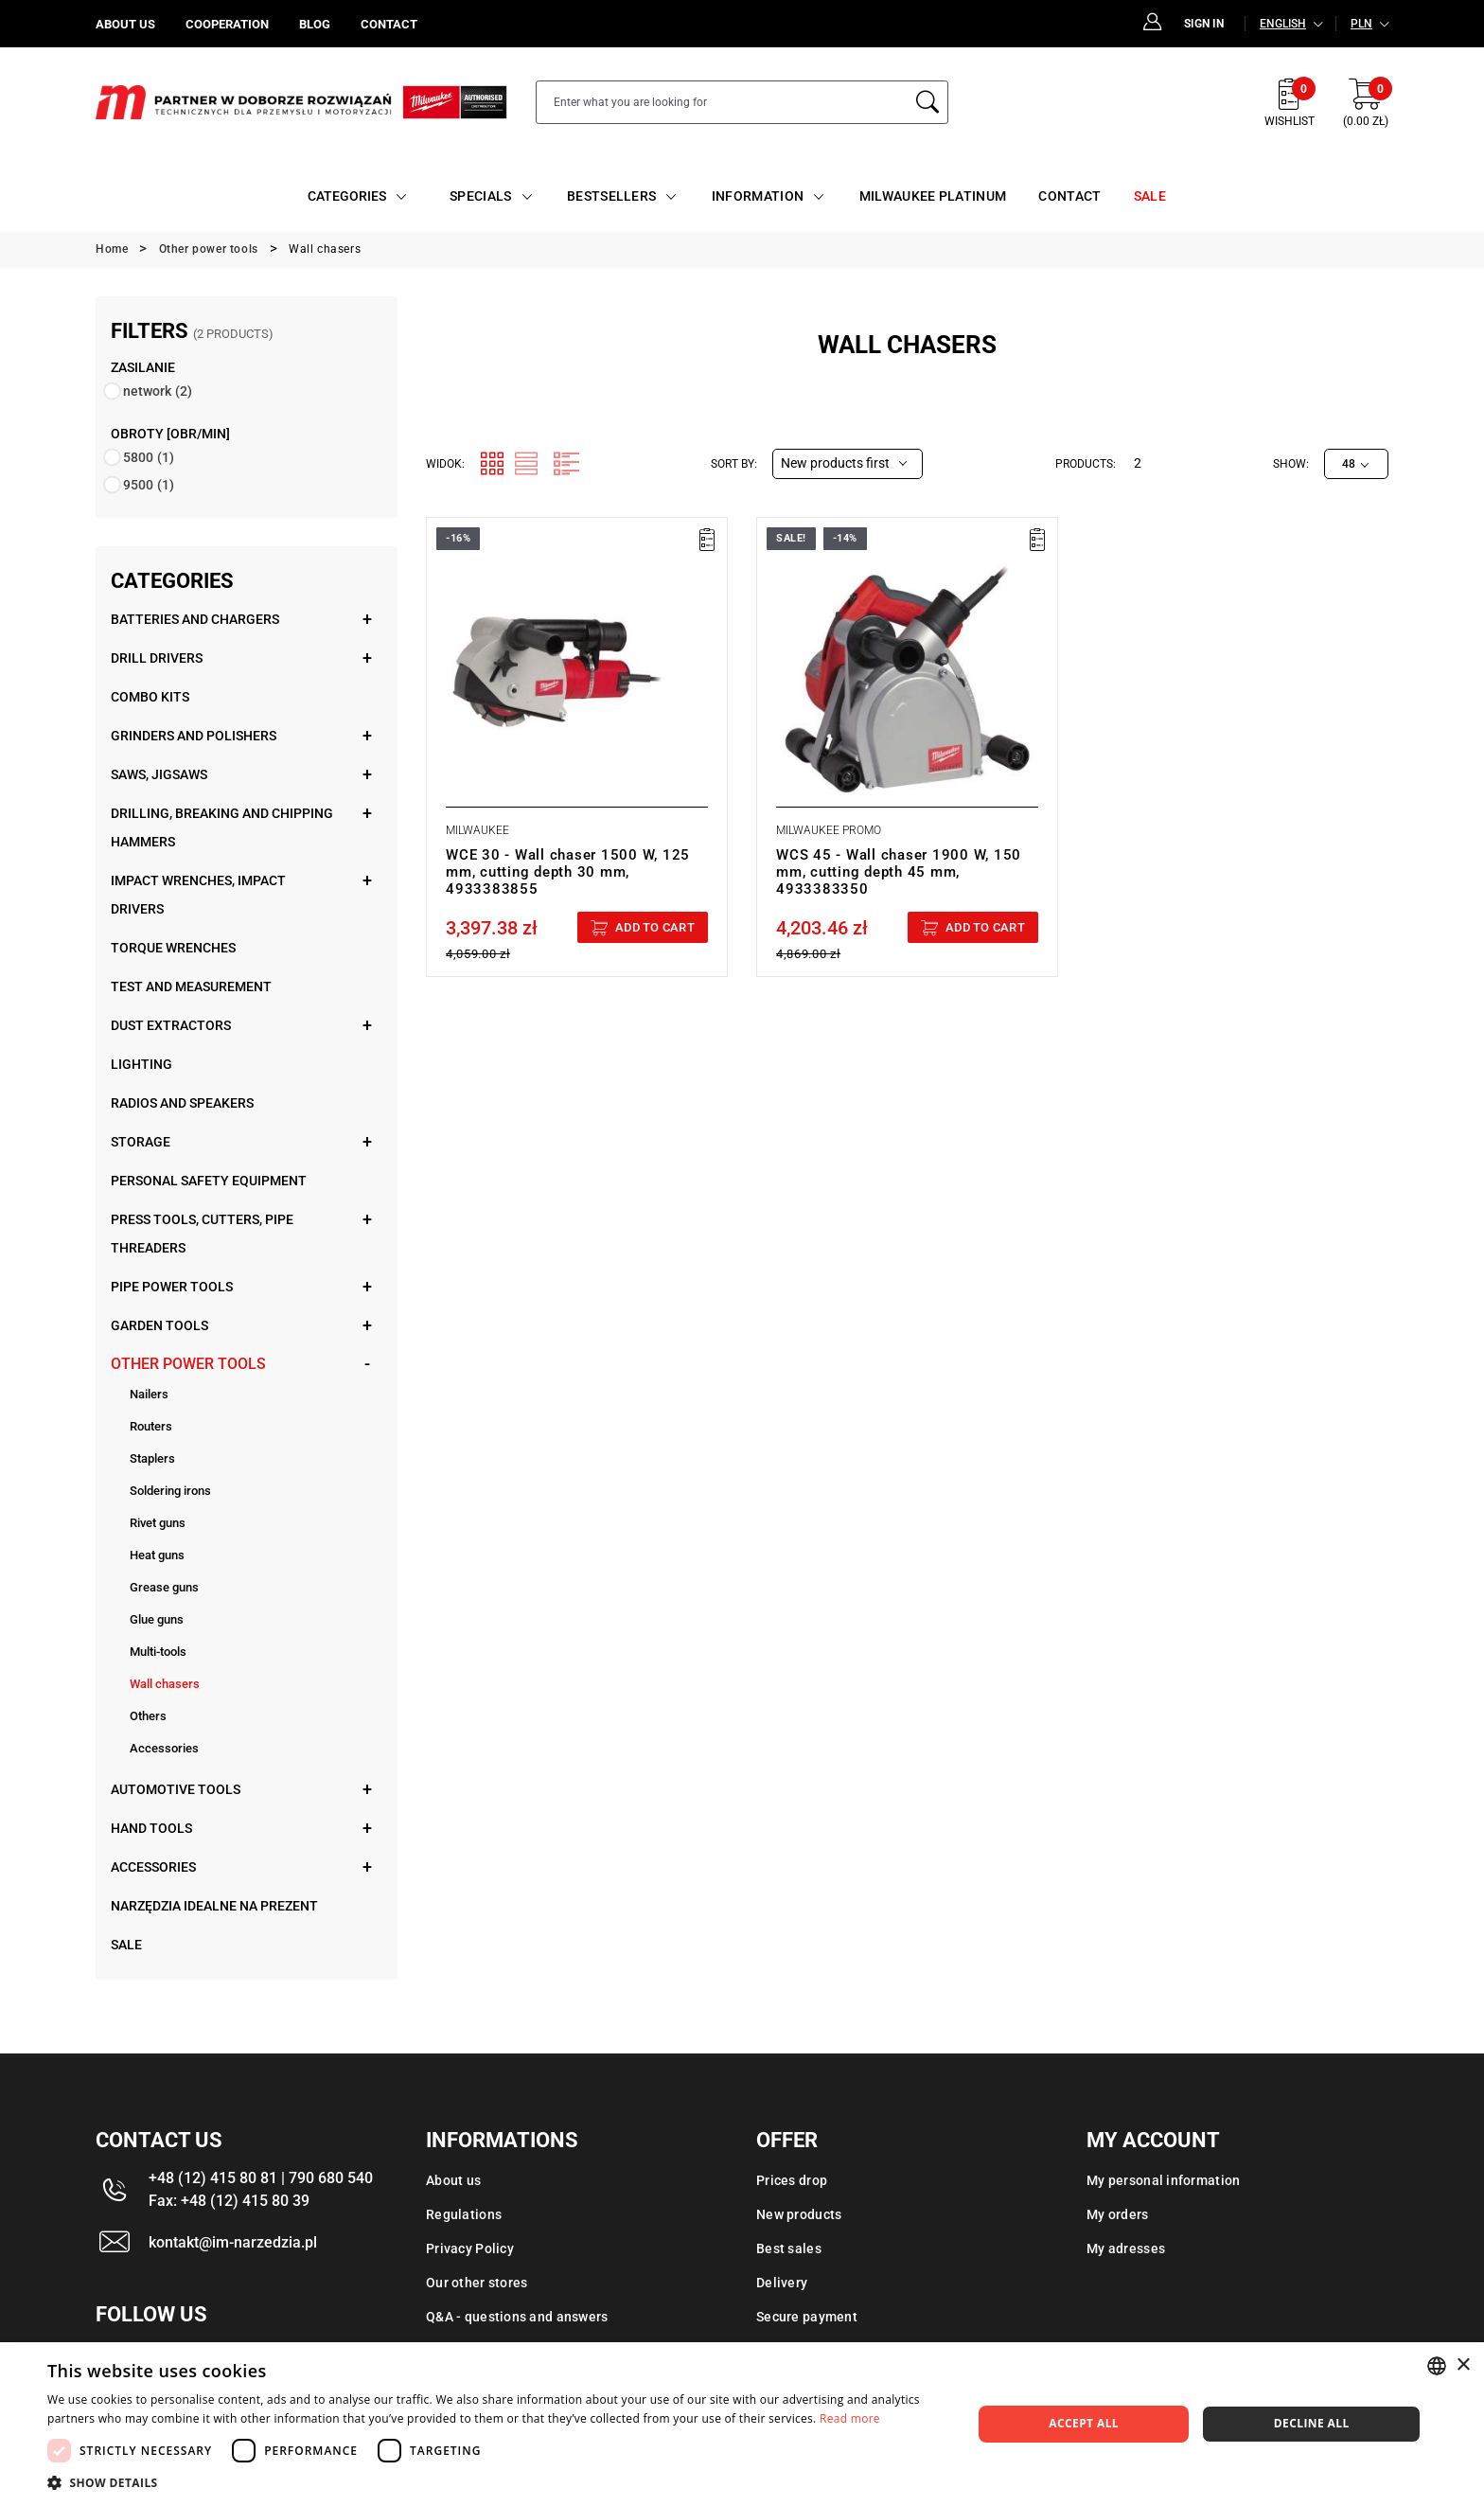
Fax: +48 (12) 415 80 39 (229, 2201)
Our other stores (476, 2282)
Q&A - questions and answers (517, 2316)
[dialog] (742, 2424)
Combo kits (150, 696)
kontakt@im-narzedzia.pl (233, 2242)
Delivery (781, 2282)
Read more (850, 2418)
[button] (496, 2482)
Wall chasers (165, 1684)
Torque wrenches (173, 947)
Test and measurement (191, 986)
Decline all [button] (1312, 2423)
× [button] (1463, 2365)
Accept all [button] (1084, 2423)
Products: (1085, 464)
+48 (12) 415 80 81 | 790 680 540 (261, 2178)
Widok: (445, 464)
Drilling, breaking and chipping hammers (222, 827)
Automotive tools (175, 1789)
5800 (148, 457)
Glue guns (157, 1619)
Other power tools (188, 1364)
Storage (140, 1141)
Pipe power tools (172, 1286)
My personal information (1163, 2180)
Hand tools (151, 1828)
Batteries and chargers (195, 619)
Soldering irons (170, 1491)
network (157, 391)
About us (453, 2180)
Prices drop (791, 2180)
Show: (1291, 464)
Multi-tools (158, 1651)
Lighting (141, 1064)
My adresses (1125, 2248)
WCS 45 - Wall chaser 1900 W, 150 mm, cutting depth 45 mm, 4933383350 (898, 872)
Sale (126, 1944)
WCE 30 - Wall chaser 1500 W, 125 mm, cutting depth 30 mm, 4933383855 (568, 872)
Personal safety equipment (209, 1180)
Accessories (164, 1748)
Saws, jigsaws (159, 774)
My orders (1117, 2214)
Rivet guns (158, 1523)
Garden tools (159, 1325)
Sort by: (734, 464)
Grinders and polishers (193, 735)
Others (148, 1716)
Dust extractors (171, 1025)
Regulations (464, 2214)
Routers (151, 1426)
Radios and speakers (182, 1103)
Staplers (152, 1458)
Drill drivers (157, 658)
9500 (148, 484)
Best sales (789, 2248)
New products (798, 2214)
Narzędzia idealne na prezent (214, 1905)
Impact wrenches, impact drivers (198, 894)
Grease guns (164, 1587)
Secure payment (806, 2316)
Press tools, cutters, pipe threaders (202, 1233)
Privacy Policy (470, 2248)
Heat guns (157, 1555)
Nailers (149, 1394)
